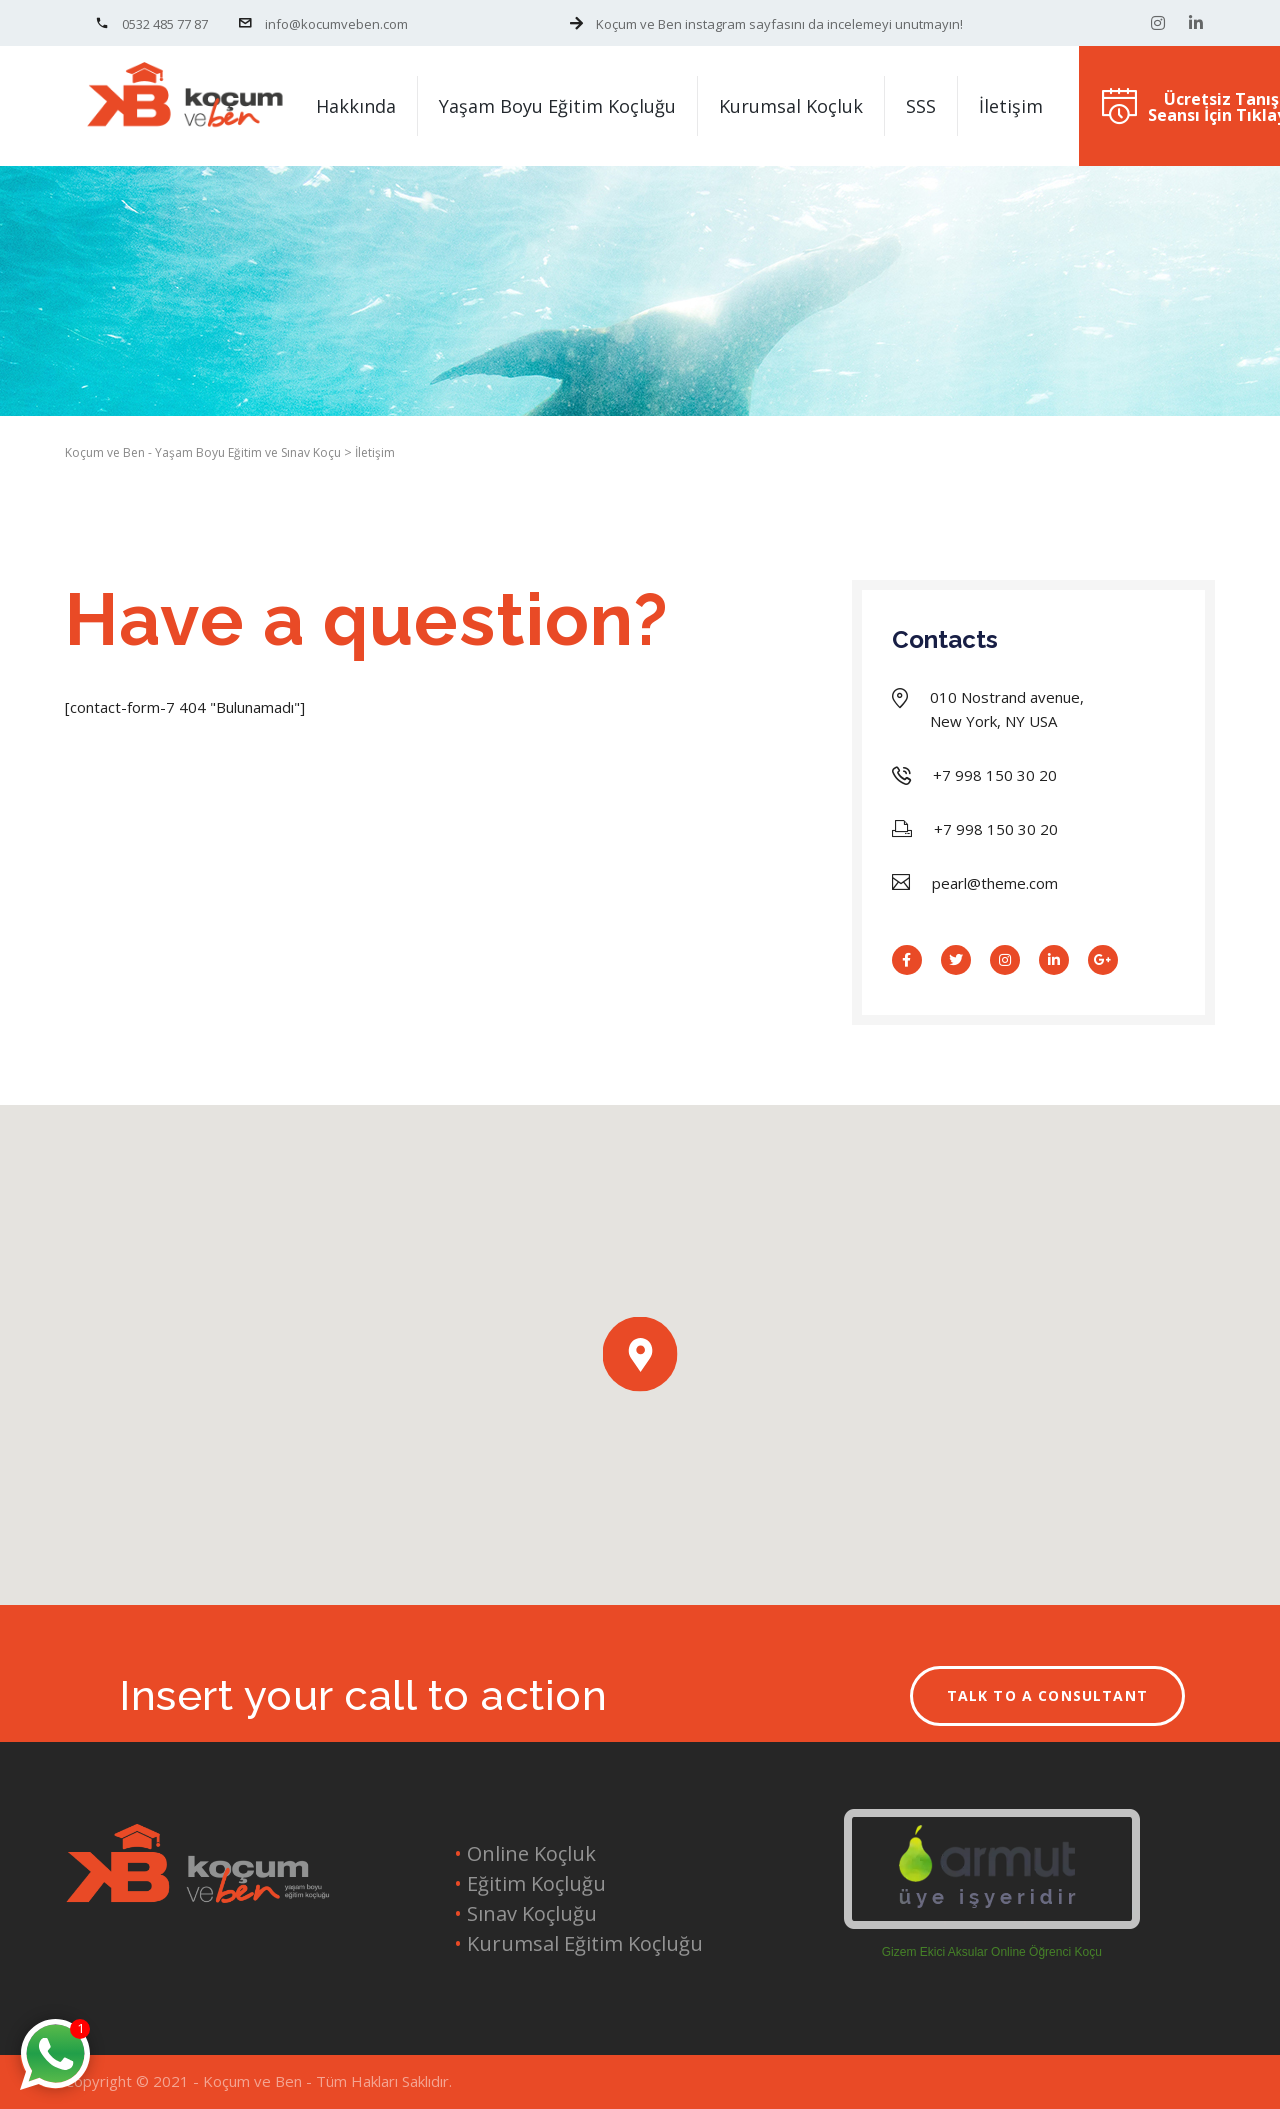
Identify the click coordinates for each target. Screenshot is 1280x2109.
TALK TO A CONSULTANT (1048, 1695)
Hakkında (356, 106)
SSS (921, 106)
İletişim (1011, 106)
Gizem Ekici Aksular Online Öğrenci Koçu (992, 1952)
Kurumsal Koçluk (791, 106)
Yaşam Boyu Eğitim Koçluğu (557, 106)
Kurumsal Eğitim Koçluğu (582, 1943)
